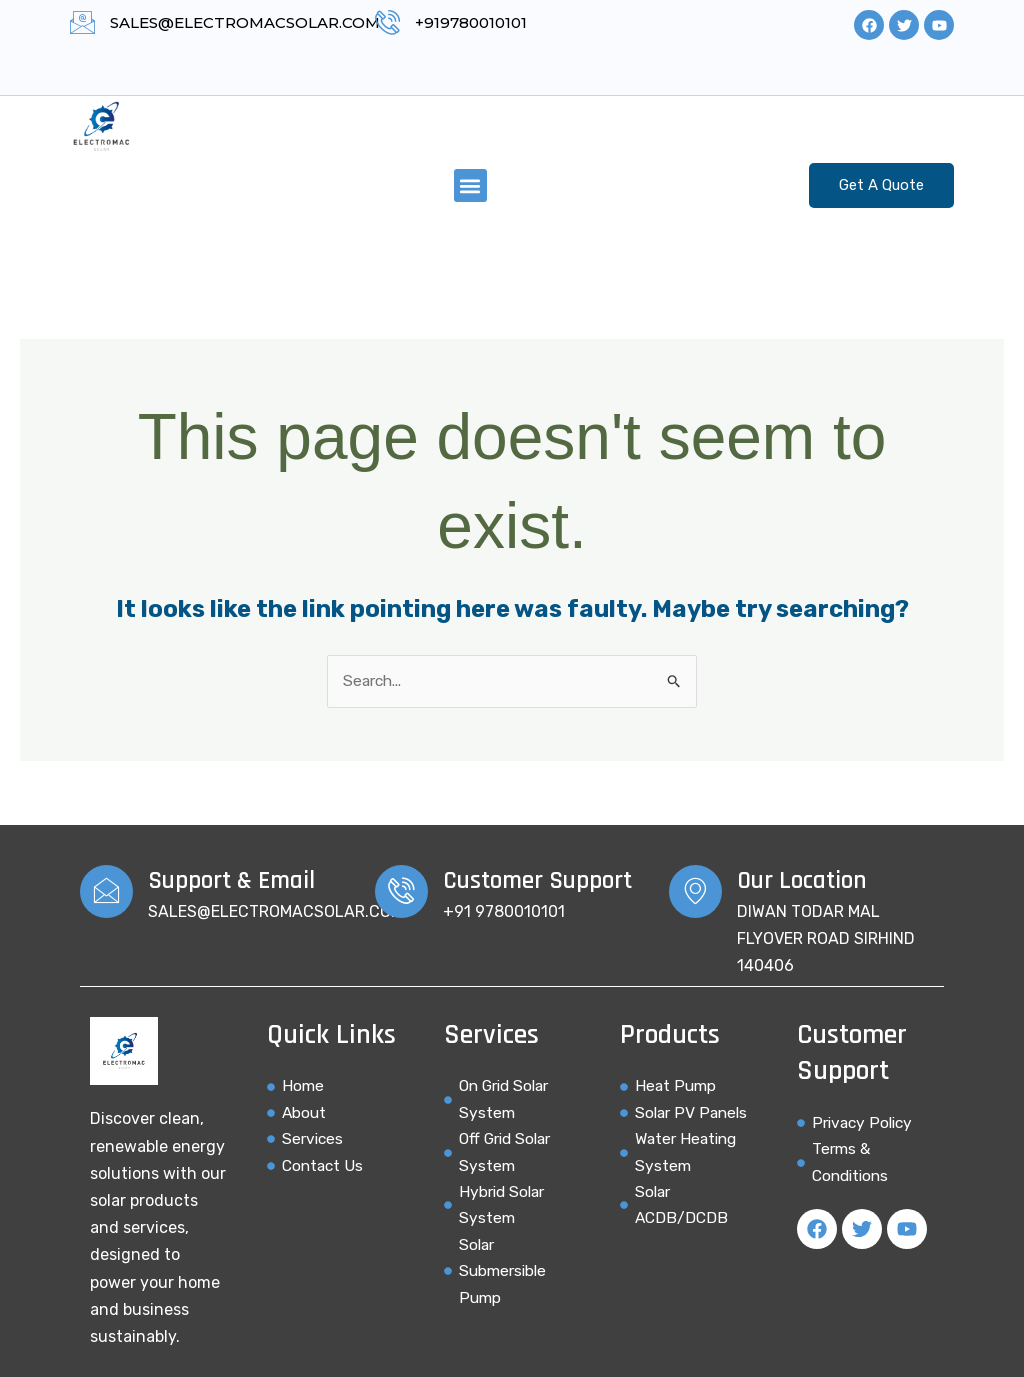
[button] (470, 185)
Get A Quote (881, 185)
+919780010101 (471, 22)
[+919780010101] (387, 22)
